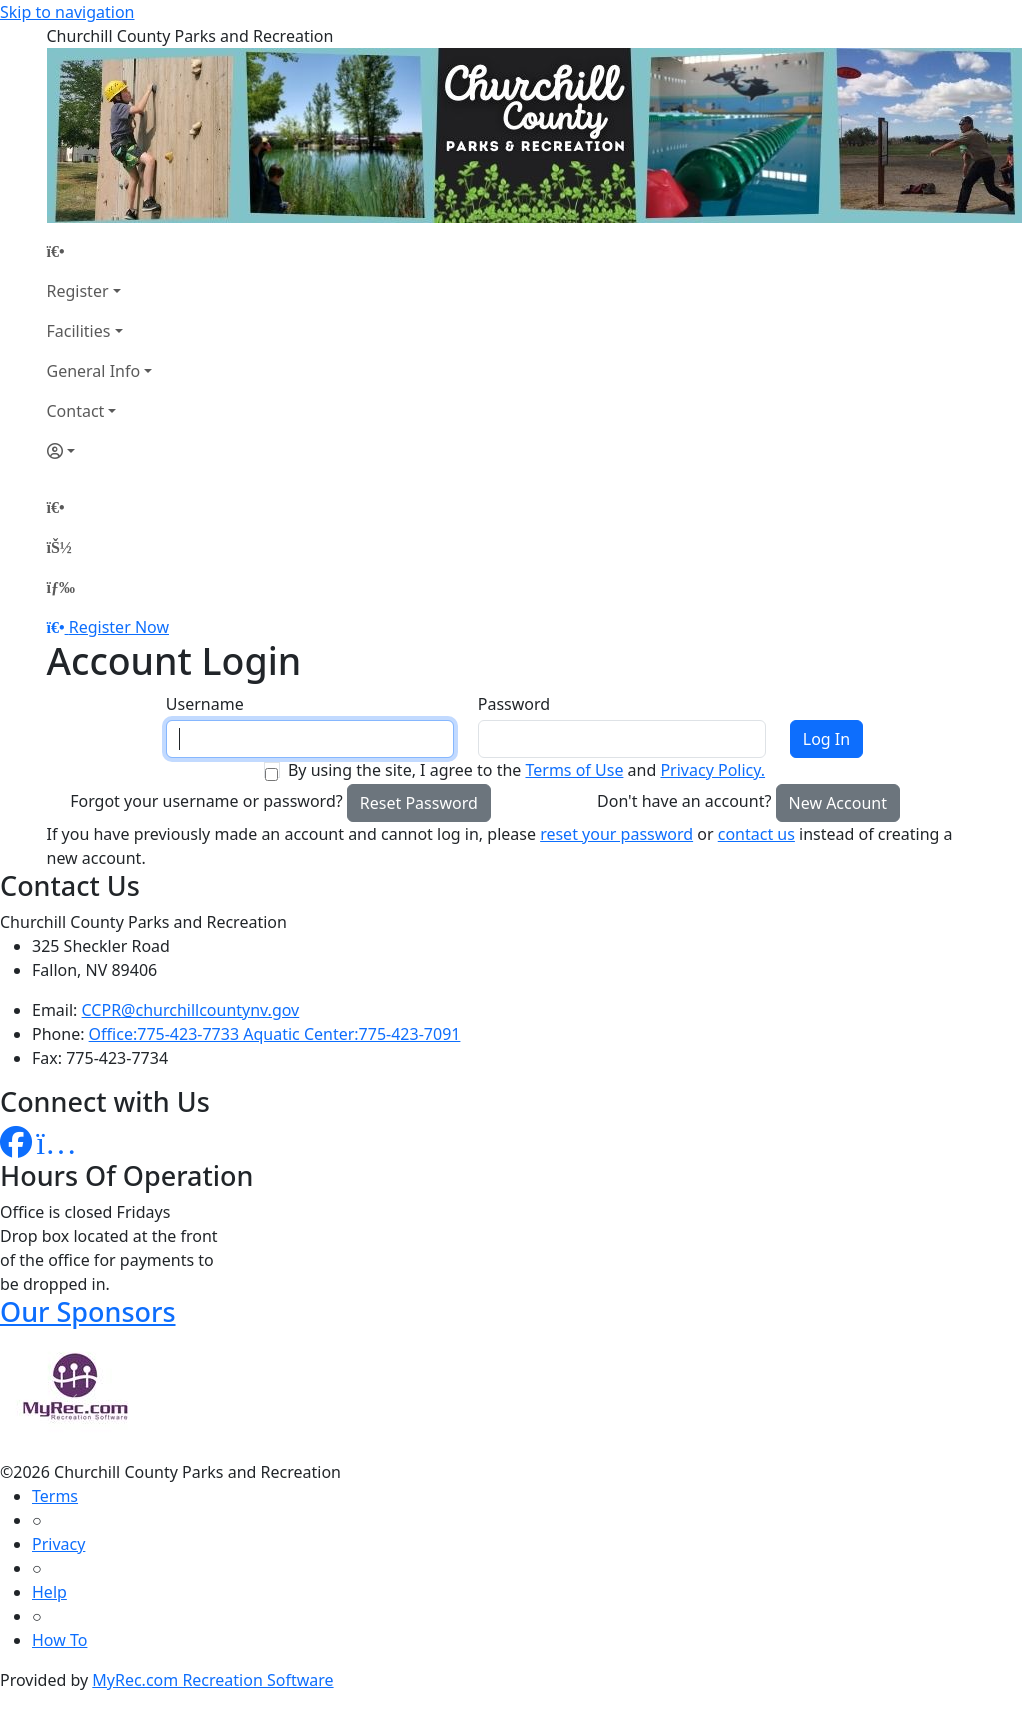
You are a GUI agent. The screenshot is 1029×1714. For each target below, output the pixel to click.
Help (49, 1592)
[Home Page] (100, 251)
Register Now (119, 627)
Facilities (79, 331)
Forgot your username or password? (206, 801)
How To (59, 1640)
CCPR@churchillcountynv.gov (191, 1010)
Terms (55, 1496)
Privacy (58, 1544)
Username (205, 704)
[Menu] (61, 587)
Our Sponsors (88, 1311)
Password (514, 704)
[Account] (100, 451)
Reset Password (419, 803)
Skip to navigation (67, 12)
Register (78, 291)
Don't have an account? (684, 801)
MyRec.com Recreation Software (212, 1680)
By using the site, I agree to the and (526, 770)
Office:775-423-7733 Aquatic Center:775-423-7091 (275, 1034)
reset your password (616, 834)
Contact (76, 411)
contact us (756, 834)
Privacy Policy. (712, 770)
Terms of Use (574, 770)
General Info (94, 371)
